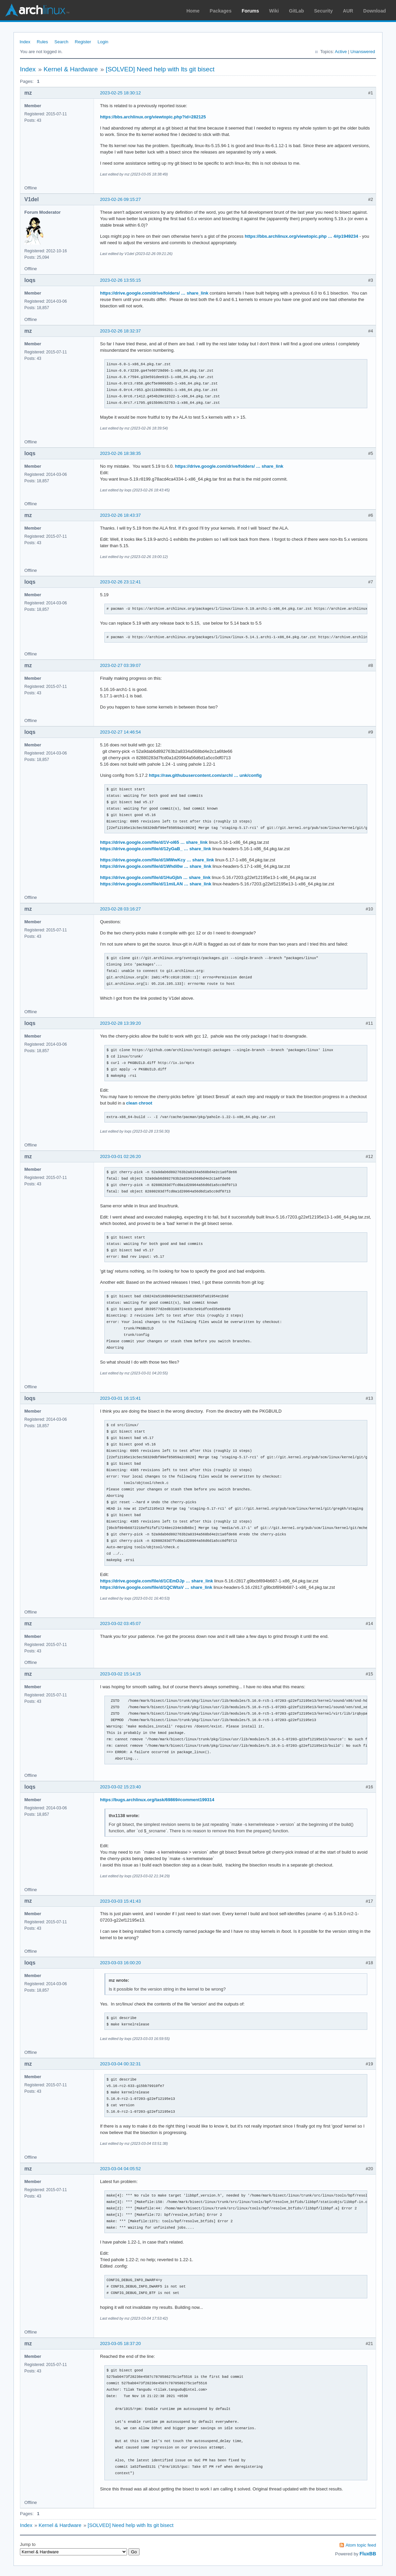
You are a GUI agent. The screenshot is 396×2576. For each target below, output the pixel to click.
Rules (42, 41)
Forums (250, 11)
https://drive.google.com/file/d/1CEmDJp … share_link (156, 1580)
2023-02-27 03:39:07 (120, 665)
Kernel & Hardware (71, 69)
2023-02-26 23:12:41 (120, 581)
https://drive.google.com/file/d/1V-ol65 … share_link (154, 842)
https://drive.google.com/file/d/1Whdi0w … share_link (155, 866)
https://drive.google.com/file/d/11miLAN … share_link (155, 883)
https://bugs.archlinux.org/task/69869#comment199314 (157, 1799)
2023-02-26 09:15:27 (120, 199)
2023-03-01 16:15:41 (120, 1398)
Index (25, 41)
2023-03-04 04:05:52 (120, 2168)
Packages (221, 11)
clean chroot (139, 1103)
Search (61, 41)
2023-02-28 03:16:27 (120, 908)
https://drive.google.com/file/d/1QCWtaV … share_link (156, 1587)
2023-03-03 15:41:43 (120, 1901)
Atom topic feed (361, 2545)
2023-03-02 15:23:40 (120, 1786)
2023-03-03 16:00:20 (120, 1962)
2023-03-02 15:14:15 (120, 1673)
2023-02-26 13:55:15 (120, 280)
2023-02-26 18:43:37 (120, 515)
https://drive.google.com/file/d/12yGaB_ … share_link (155, 848)
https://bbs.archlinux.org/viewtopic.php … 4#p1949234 (301, 236)
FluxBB (368, 2553)
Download (374, 11)
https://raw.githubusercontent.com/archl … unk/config (205, 775)
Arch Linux (37, 10)
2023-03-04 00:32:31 (120, 2063)
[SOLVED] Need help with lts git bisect (160, 69)
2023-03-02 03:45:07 (120, 1623)
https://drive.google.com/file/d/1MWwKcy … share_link (157, 859)
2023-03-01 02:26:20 (120, 1156)
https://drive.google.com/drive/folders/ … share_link (154, 293)
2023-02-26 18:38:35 (120, 453)
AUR (348, 11)
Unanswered (362, 51)
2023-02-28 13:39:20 (120, 1023)
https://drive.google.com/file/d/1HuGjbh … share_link (155, 877)
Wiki (274, 11)
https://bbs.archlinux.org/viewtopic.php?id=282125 (153, 116)
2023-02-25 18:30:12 (120, 92)
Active (341, 51)
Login (103, 41)
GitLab (296, 11)
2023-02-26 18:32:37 (120, 330)
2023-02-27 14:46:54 (120, 732)
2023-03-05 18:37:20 (120, 2343)
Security (323, 11)
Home (193, 11)
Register (83, 41)
